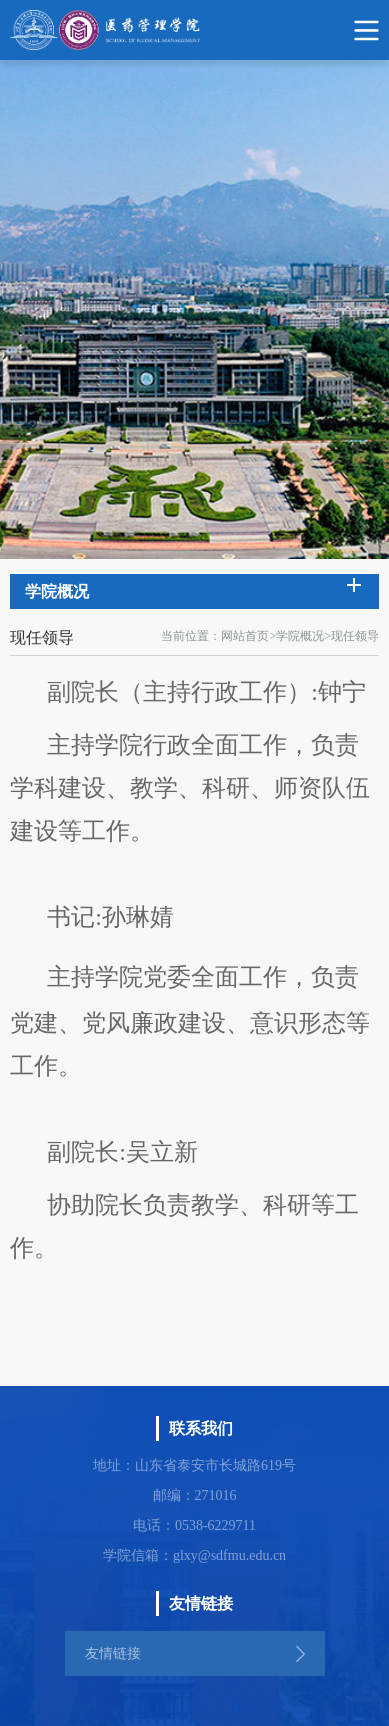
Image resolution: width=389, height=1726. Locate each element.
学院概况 (300, 636)
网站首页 (245, 636)
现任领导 (355, 636)
